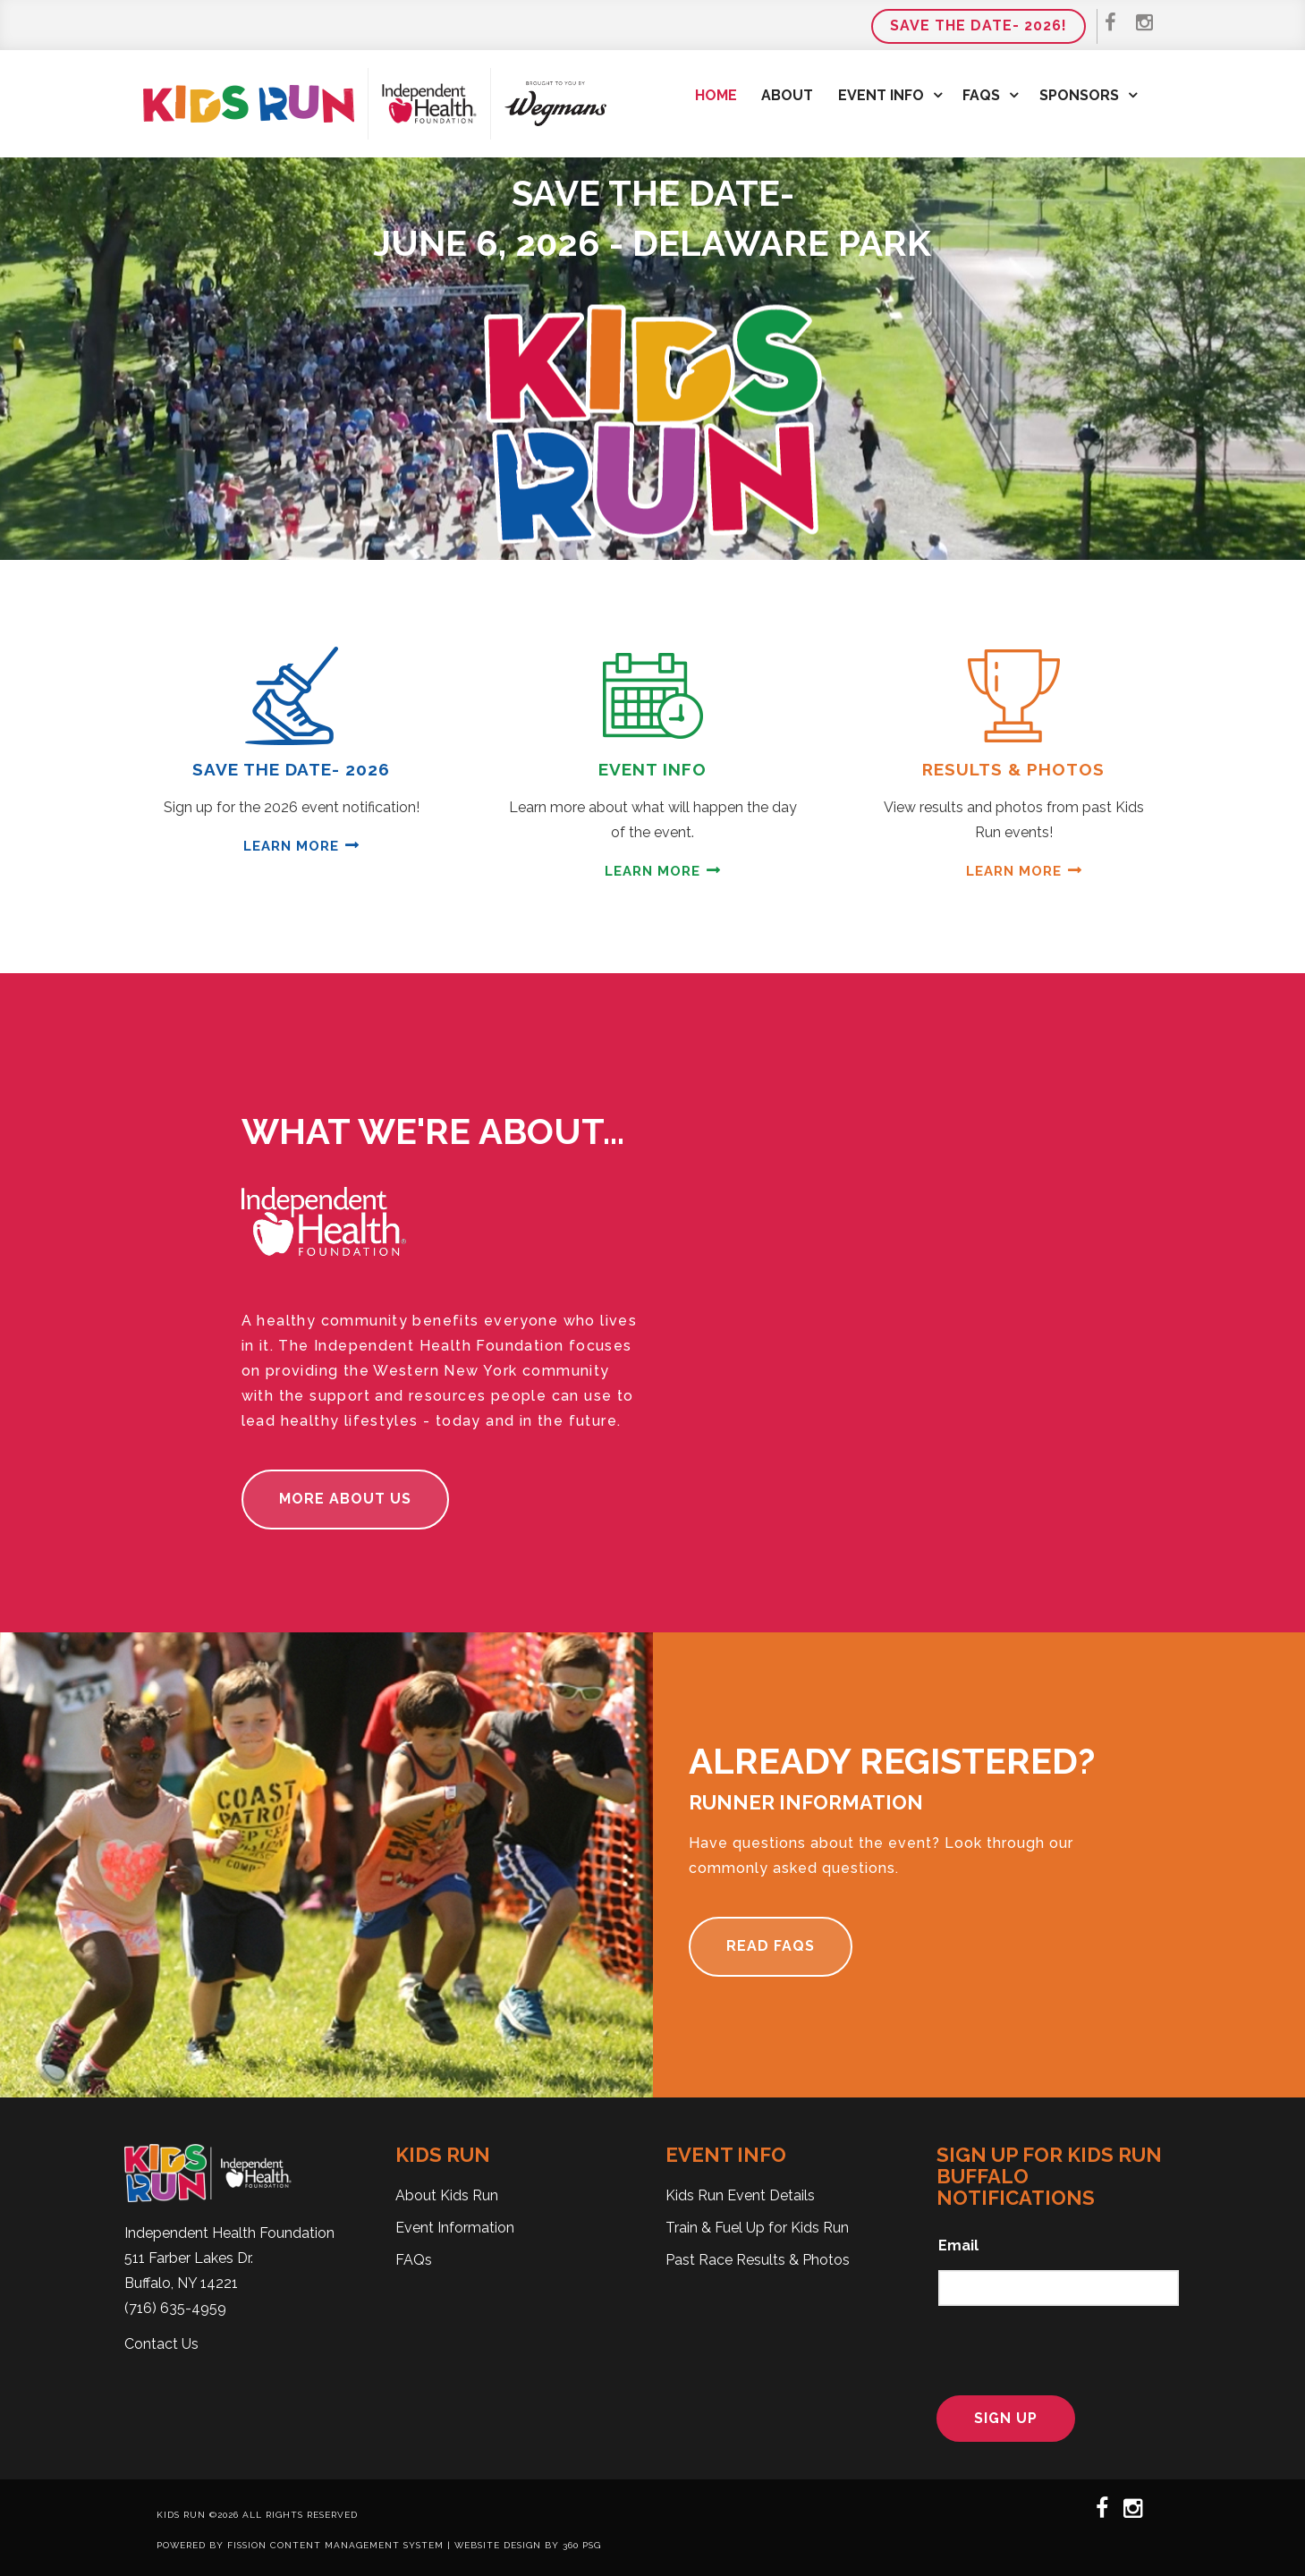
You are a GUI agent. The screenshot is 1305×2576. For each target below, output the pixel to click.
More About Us (345, 1498)
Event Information (454, 2227)
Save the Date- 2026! (978, 25)
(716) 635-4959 (175, 2308)
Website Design (497, 2545)
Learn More (291, 846)
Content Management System (357, 2545)
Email (958, 2245)
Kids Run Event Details (740, 2195)
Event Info (881, 95)
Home (716, 95)
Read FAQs (770, 1945)
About (787, 95)
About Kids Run (446, 2195)
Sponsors (1079, 95)
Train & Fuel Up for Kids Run (757, 2227)
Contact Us (161, 2343)
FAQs (981, 95)
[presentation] (1048, 2348)
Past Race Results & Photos (757, 2259)
